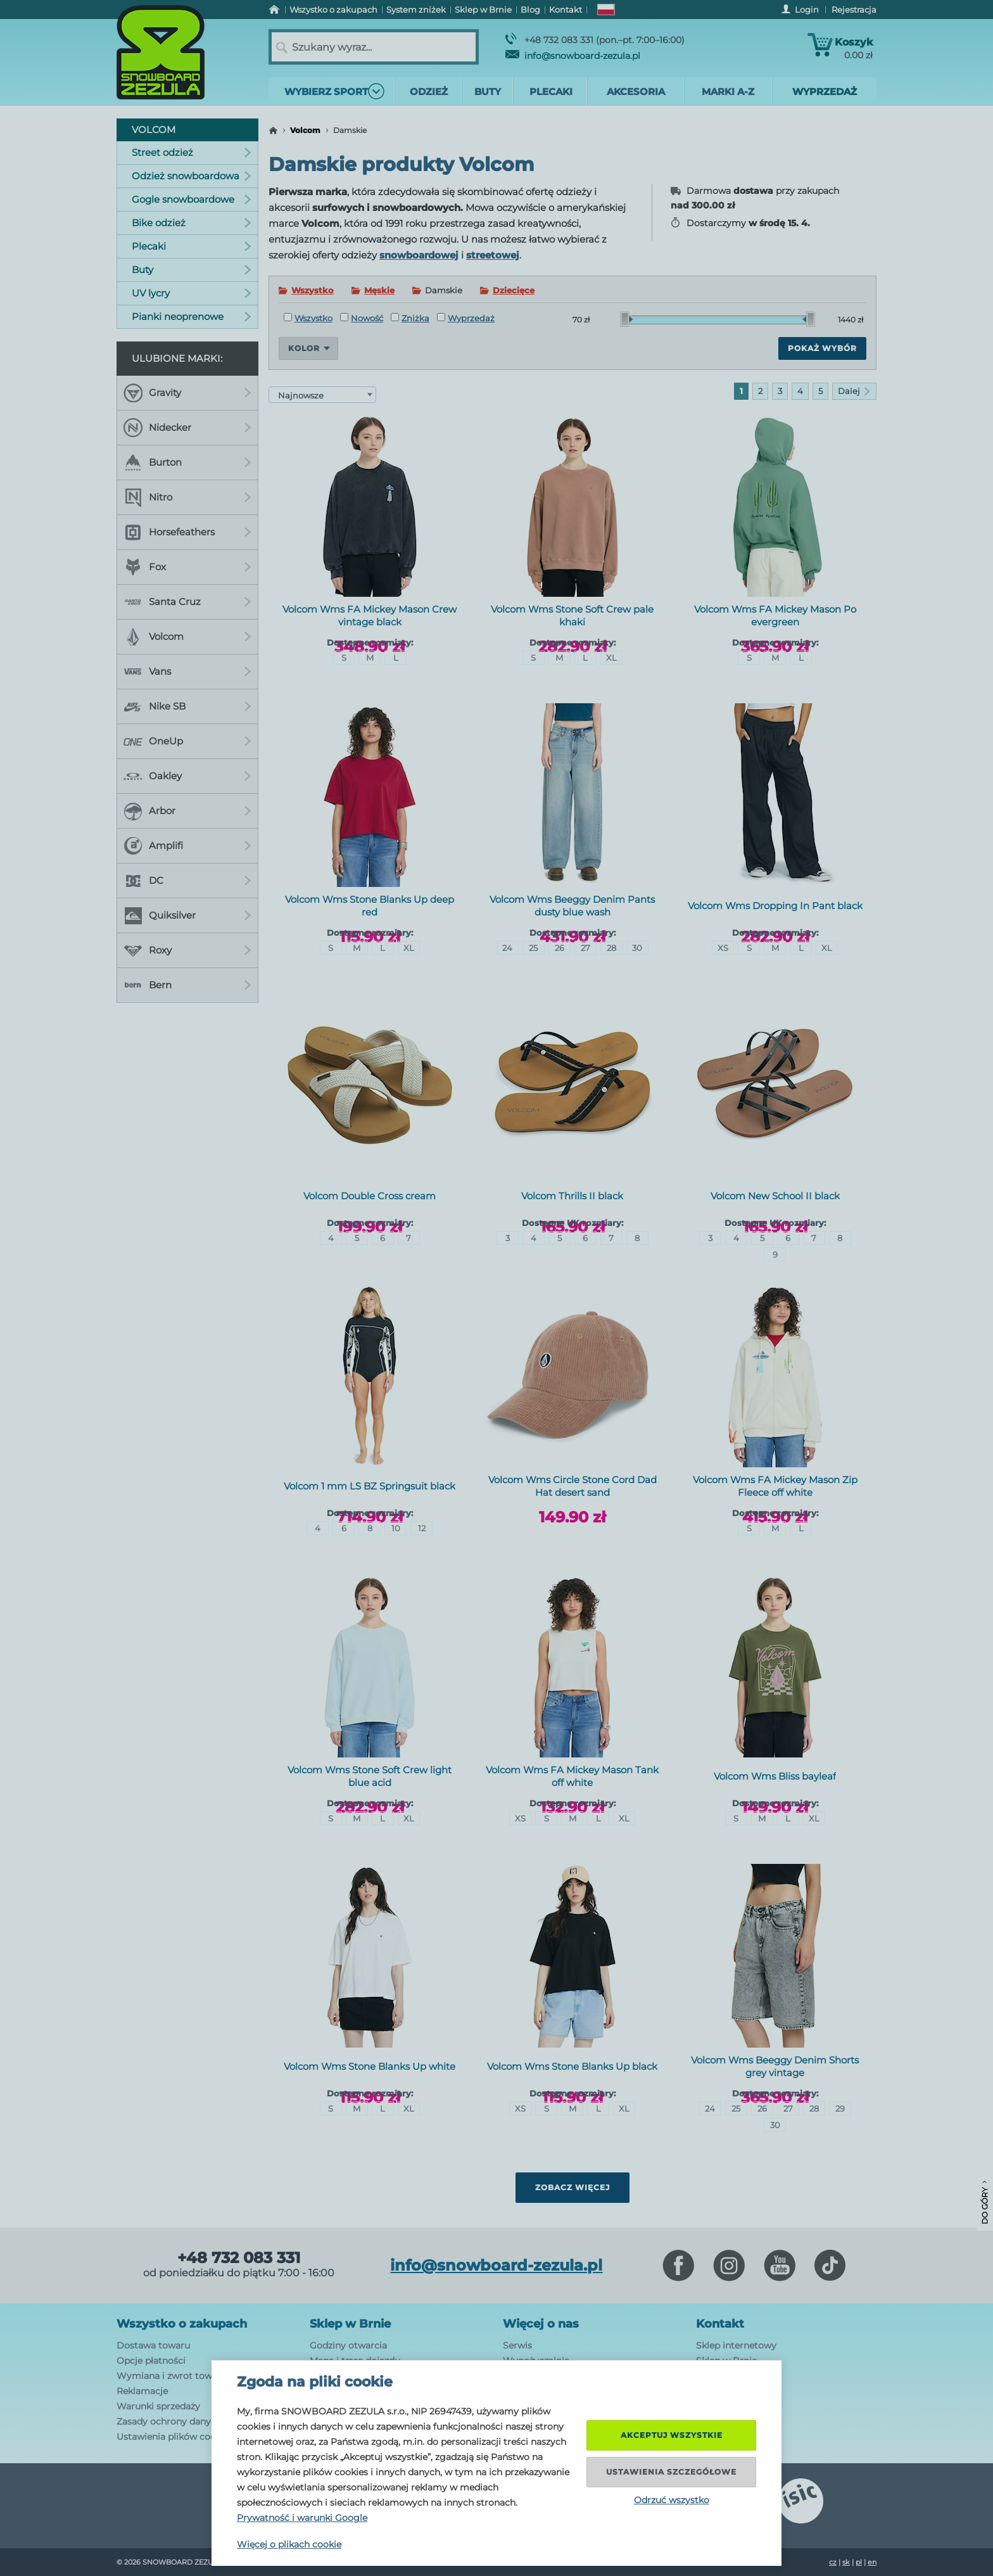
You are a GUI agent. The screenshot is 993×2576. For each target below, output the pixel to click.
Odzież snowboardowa (191, 176)
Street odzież (191, 152)
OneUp (187, 741)
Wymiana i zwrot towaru (172, 2376)
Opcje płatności (151, 2360)
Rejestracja (854, 9)
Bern (187, 985)
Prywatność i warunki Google (302, 2517)
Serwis (517, 2345)
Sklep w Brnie (350, 2324)
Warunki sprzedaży (158, 2406)
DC (187, 880)
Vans (187, 671)
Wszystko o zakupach (182, 2324)
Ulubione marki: (177, 358)
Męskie (379, 290)
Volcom (305, 130)
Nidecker (187, 427)
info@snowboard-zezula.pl (572, 55)
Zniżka (410, 318)
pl (859, 2562)
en (872, 2562)
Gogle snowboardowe (191, 199)
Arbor (187, 810)
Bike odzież (191, 223)
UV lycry (191, 293)
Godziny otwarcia (348, 2345)
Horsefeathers (187, 532)
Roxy (187, 950)
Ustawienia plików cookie (173, 2436)
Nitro (187, 497)
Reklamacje (142, 2391)
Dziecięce (513, 290)
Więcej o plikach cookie (289, 2544)
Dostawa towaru (153, 2345)
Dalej (854, 391)
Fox (187, 567)
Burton (187, 462)
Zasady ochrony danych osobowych (196, 2421)
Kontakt (720, 2324)
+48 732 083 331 (238, 2258)
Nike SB (187, 706)
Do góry (984, 2202)
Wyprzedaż (466, 318)
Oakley (187, 776)
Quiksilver (187, 915)
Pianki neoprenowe (191, 316)
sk (846, 2562)
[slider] (627, 319)
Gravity (187, 392)
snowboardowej (419, 255)
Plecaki (191, 246)
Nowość (361, 318)
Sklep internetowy (736, 2345)
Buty (191, 270)
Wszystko (312, 290)
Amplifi (187, 845)
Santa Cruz (187, 601)
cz (833, 2562)
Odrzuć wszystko (671, 2500)
